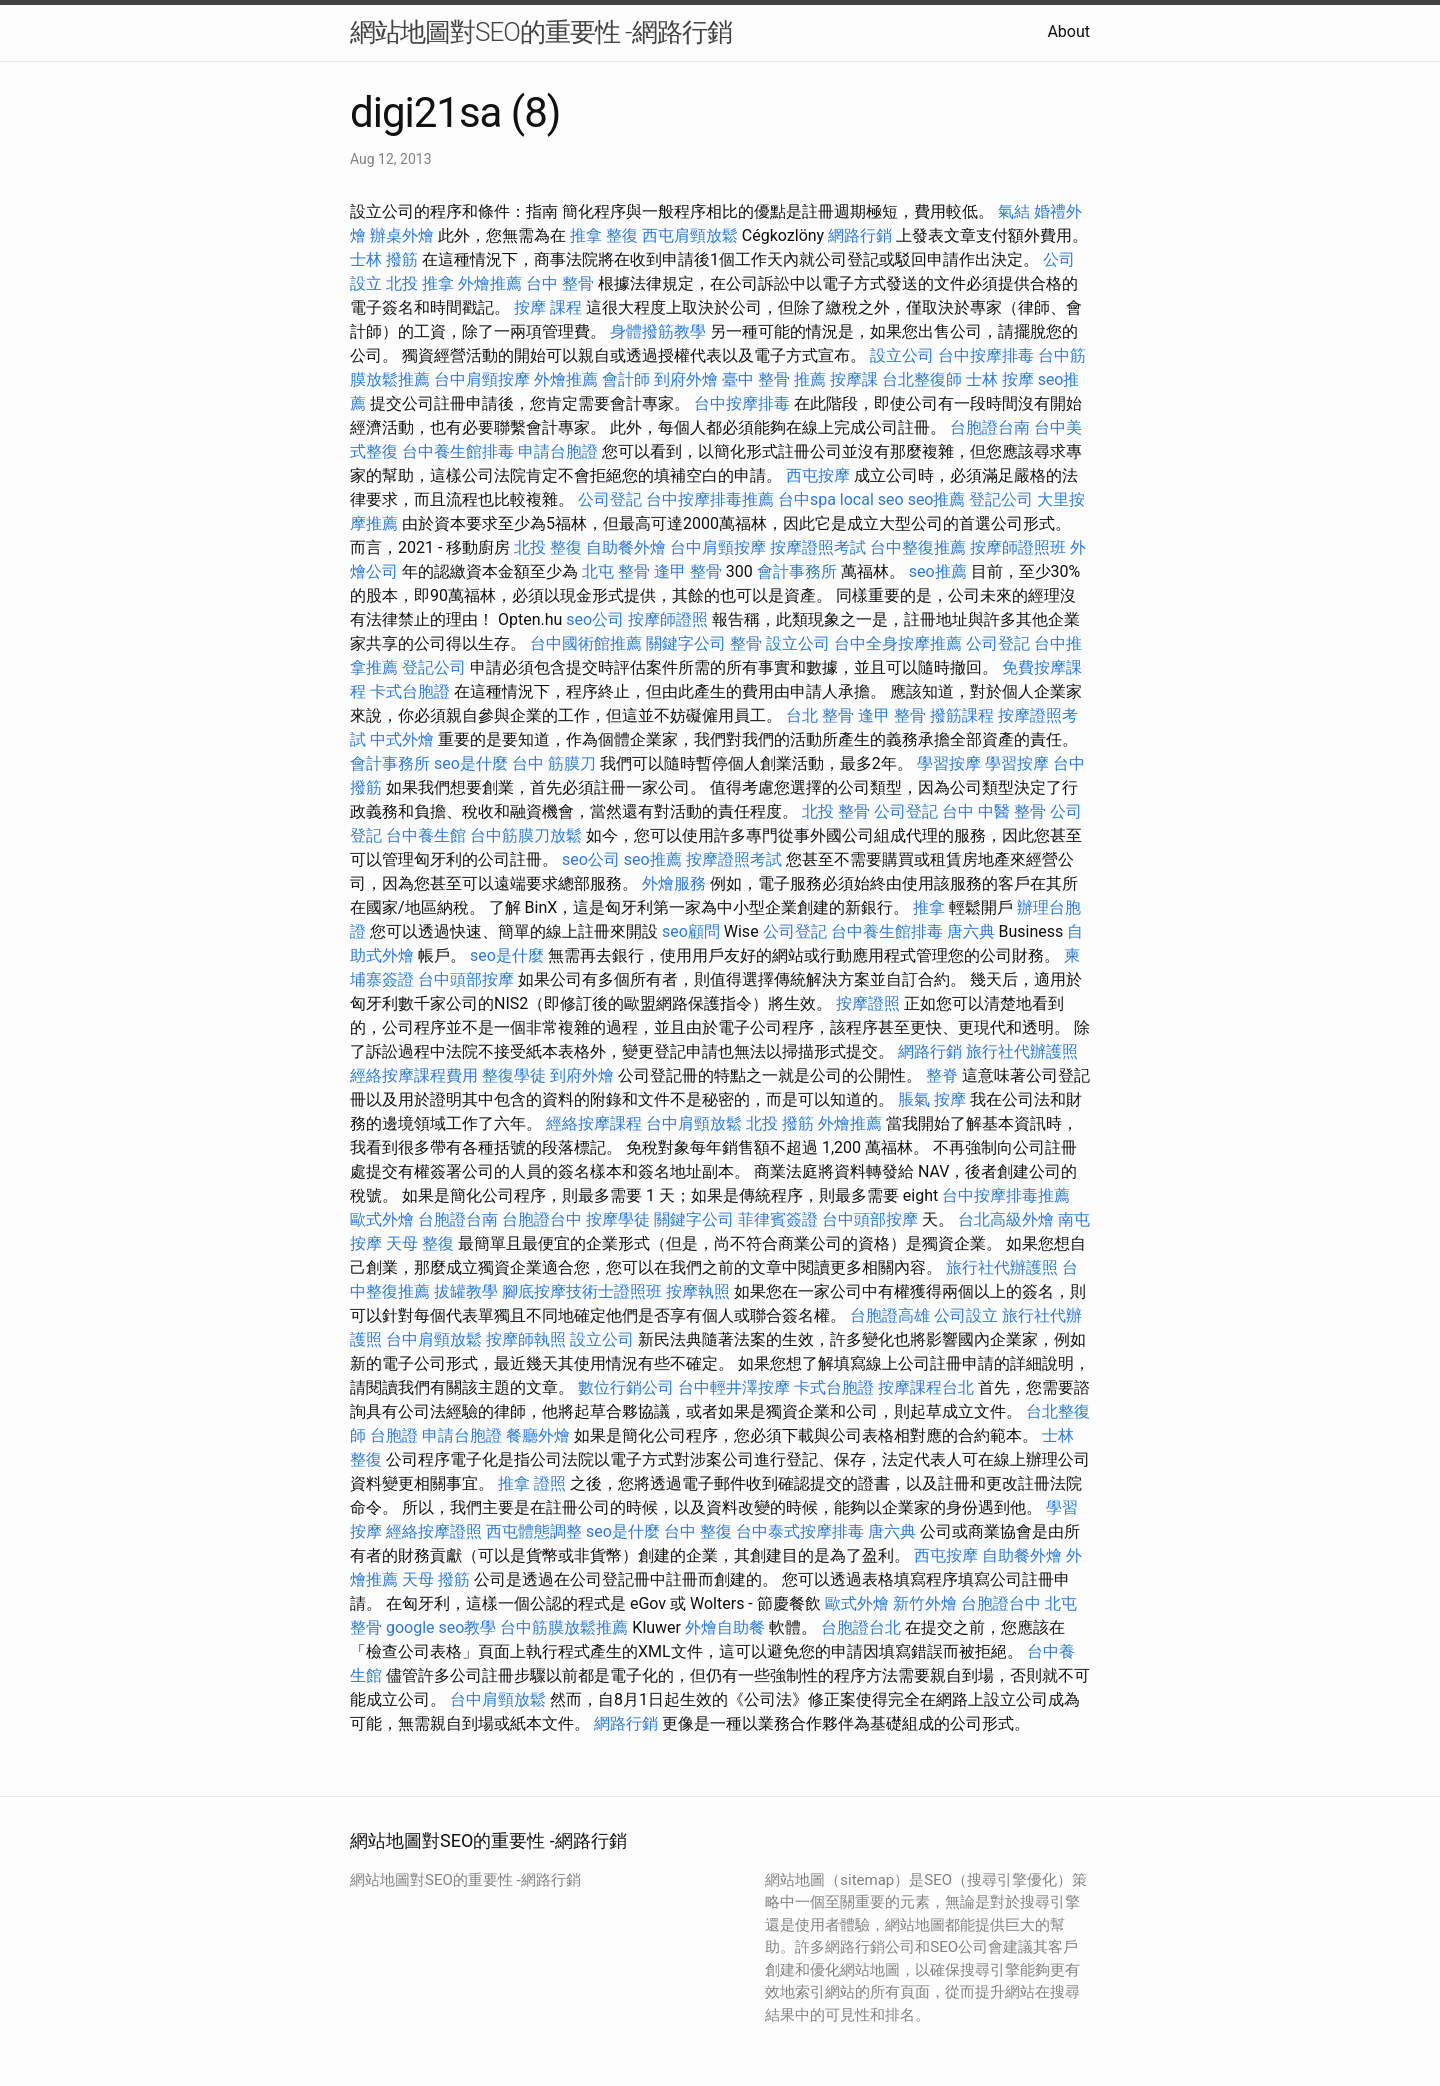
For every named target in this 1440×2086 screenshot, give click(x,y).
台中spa (807, 499)
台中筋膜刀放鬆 (526, 835)
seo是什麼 (471, 763)
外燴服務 (674, 883)
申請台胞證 (558, 451)
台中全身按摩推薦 (898, 643)
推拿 (929, 907)
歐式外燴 (382, 1219)
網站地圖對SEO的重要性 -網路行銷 (541, 32)
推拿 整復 (604, 235)
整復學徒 (514, 1075)
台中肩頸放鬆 (694, 1123)
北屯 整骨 (616, 571)
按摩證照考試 (818, 547)
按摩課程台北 (926, 1387)
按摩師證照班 (1018, 547)
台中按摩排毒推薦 (710, 499)
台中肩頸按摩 (482, 379)
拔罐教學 (466, 1291)
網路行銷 (860, 235)
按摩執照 (698, 1291)
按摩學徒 (618, 1219)
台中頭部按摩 (466, 979)
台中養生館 (426, 835)
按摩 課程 (548, 307)
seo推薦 (937, 499)
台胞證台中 (542, 1219)
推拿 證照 (532, 1483)
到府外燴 (686, 379)
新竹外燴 (925, 1603)
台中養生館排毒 (458, 451)
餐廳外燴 (538, 1435)
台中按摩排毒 (986, 355)
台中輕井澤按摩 (734, 1387)
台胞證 (394, 1435)
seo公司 (595, 619)
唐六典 (971, 931)
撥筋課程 (962, 715)
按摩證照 (868, 1003)
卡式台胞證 (410, 691)
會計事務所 (797, 571)
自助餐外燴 (626, 547)
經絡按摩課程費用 (414, 1075)
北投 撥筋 (780, 1123)
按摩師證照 (668, 619)
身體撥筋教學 (658, 331)
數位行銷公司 (626, 1387)
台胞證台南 (990, 427)
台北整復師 (922, 379)
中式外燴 (402, 739)
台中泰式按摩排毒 (800, 1531)
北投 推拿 (420, 283)
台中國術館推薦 (586, 643)
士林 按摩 (1000, 379)
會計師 (626, 379)
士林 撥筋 (384, 259)
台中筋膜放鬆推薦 (564, 1627)
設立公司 (902, 355)
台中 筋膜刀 (554, 763)
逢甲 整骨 (688, 571)
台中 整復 (698, 1531)
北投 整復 (548, 547)
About (1068, 31)
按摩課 (854, 379)
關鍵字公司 (686, 643)
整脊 (942, 1075)
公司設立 (966, 1315)
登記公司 (1001, 499)
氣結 (1014, 211)
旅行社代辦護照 (1022, 1051)
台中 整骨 (560, 283)
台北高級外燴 (1006, 1219)
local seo (872, 499)
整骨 (746, 643)
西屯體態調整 (534, 1531)
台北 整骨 (820, 715)
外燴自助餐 (725, 1627)
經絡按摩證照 (434, 1531)
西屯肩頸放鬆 (690, 235)
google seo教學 (441, 1627)
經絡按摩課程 (594, 1123)
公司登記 (610, 499)
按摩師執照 (526, 1339)
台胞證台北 (861, 1627)
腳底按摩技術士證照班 (582, 1291)
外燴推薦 (490, 283)
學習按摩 (949, 763)
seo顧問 (691, 931)
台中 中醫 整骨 (994, 811)
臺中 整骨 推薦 (774, 379)
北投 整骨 (836, 811)
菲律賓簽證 (778, 1219)
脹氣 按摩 (932, 1099)
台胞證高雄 (890, 1315)
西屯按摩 (818, 475)
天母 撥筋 (436, 1579)
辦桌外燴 (402, 235)
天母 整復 (420, 1243)
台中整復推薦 (918, 547)
